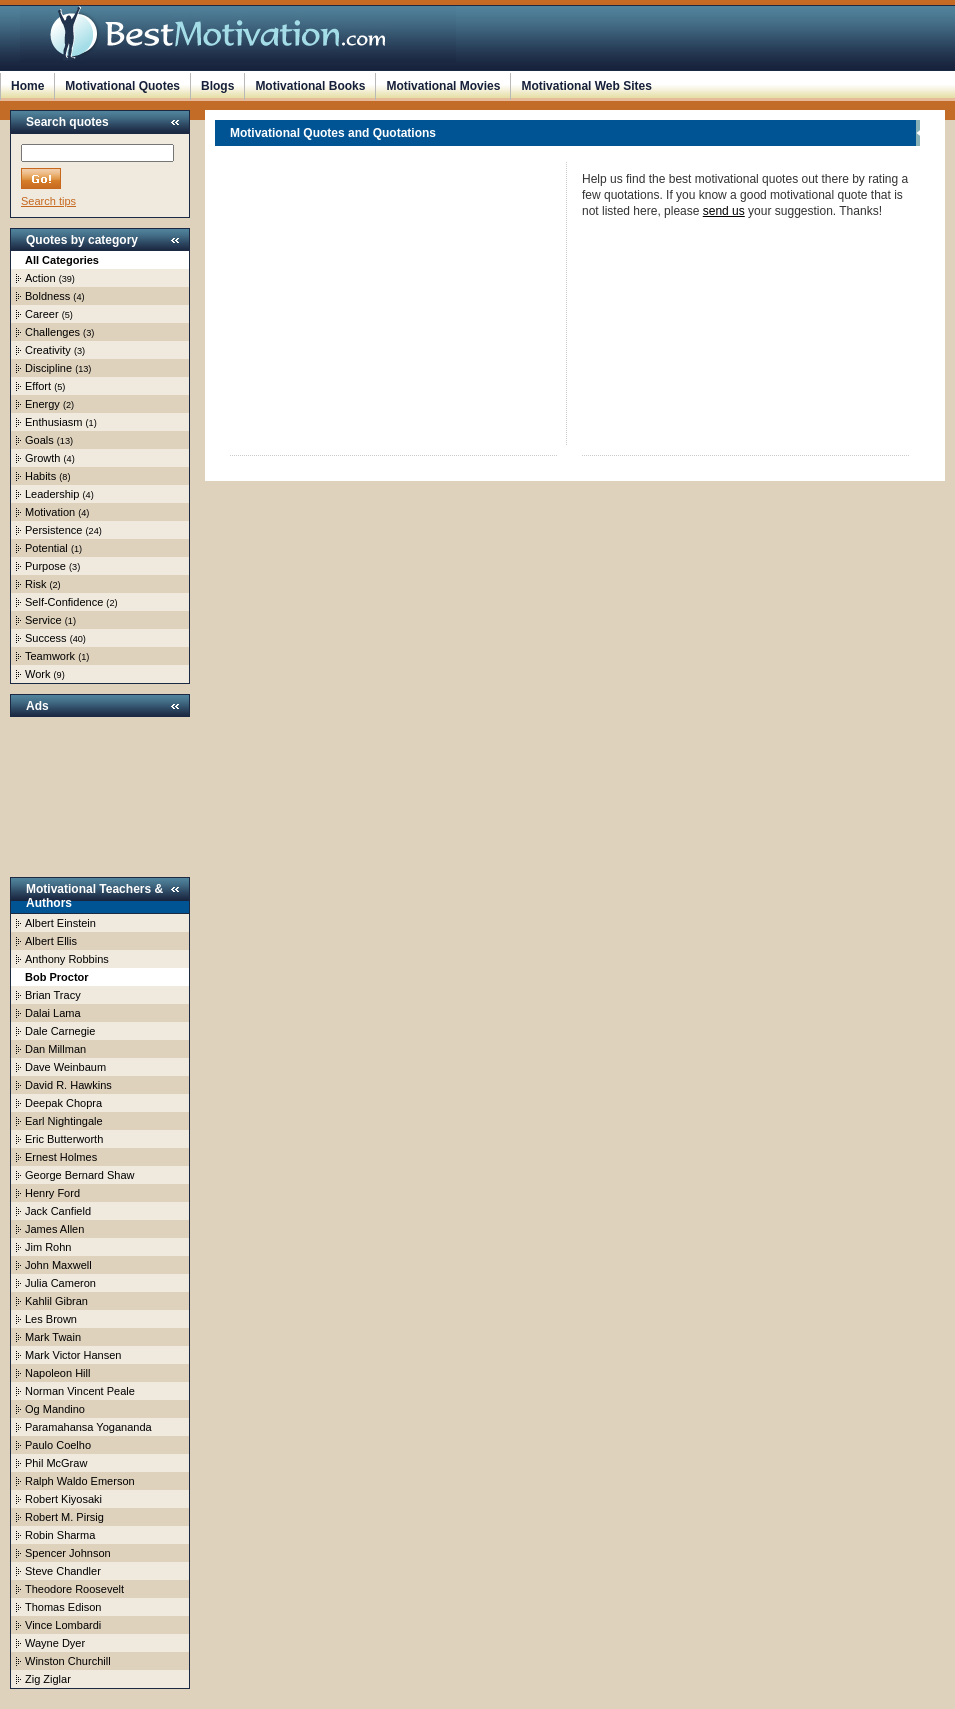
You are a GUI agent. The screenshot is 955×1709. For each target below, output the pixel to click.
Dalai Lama (53, 1013)
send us (724, 211)
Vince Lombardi (63, 1625)
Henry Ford (52, 1193)
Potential (46, 548)
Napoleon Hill (57, 1373)
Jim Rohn (48, 1247)
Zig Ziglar (48, 1679)
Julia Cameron (60, 1283)
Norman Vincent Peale (80, 1391)
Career (42, 314)
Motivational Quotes (122, 86)
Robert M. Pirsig (64, 1517)
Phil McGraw (56, 1463)
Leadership (52, 494)
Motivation (50, 512)
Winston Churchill (68, 1661)
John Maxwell (58, 1265)
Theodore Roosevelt (74, 1589)
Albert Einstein (60, 923)
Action (40, 278)
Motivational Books (310, 86)
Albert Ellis (51, 941)
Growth (42, 458)
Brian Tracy (53, 995)
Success (46, 638)
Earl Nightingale (64, 1121)
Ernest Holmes (61, 1157)
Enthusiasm (53, 422)
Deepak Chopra (63, 1103)
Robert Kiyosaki (63, 1499)
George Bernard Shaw (79, 1175)
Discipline (48, 368)
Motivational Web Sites (586, 86)
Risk (35, 584)
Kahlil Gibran (56, 1301)
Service (43, 620)
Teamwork (50, 656)
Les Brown (51, 1319)
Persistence (53, 530)
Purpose (45, 566)
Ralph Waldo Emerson (80, 1481)
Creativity (48, 350)
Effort (38, 386)
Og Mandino (55, 1409)
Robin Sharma (60, 1535)
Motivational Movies (443, 86)
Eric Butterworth (64, 1139)
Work (37, 674)
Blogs (217, 86)
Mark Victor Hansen (73, 1355)
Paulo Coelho (58, 1445)
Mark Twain (53, 1337)
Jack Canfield (58, 1211)
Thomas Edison (63, 1607)
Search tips (48, 201)
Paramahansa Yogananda (88, 1427)
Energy (42, 404)
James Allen (54, 1229)
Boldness (47, 296)
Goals (39, 440)
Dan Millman (55, 1049)
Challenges (52, 332)
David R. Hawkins (68, 1085)
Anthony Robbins (67, 959)
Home (27, 86)
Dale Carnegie (60, 1031)
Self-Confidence (64, 602)
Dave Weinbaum (65, 1067)
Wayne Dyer (55, 1643)
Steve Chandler (63, 1571)
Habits (40, 476)
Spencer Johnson (68, 1553)
